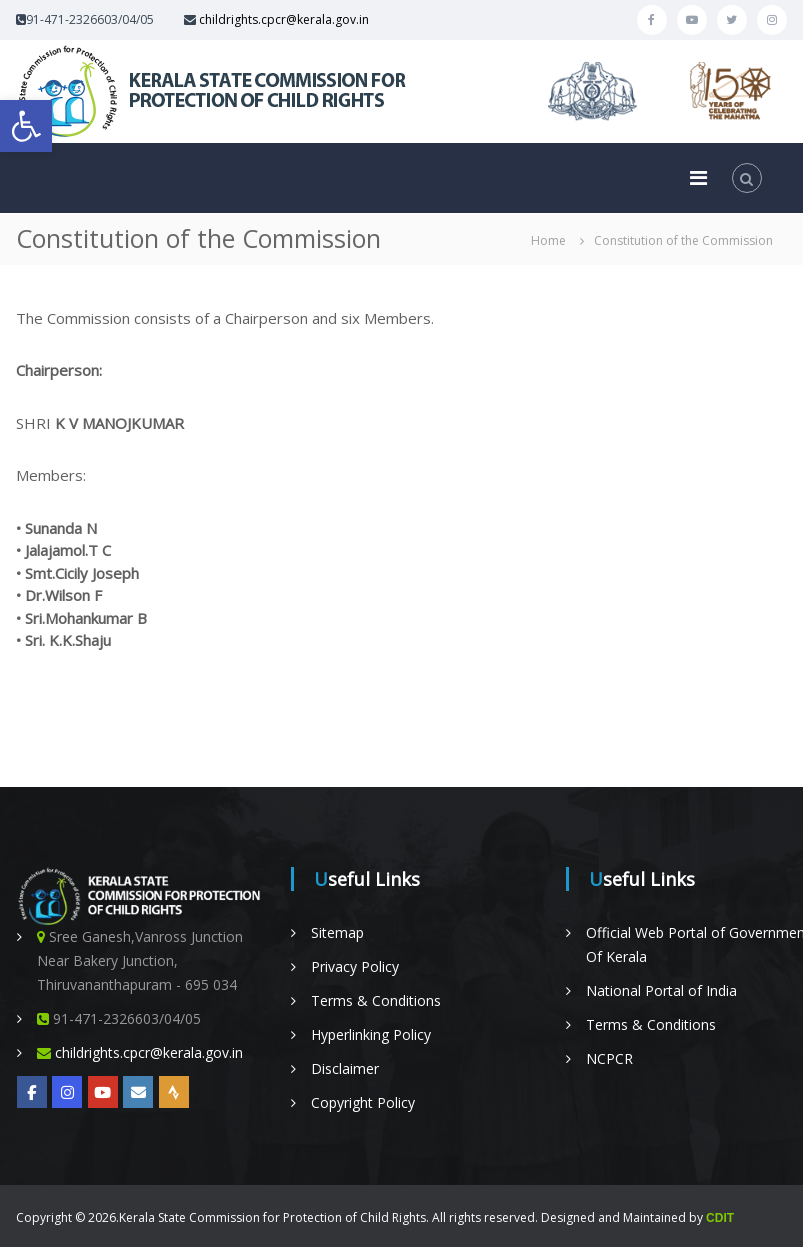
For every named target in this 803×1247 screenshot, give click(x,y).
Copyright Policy (363, 1102)
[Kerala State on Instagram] (67, 1092)
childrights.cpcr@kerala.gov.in (284, 19)
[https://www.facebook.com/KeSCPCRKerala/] (32, 1092)
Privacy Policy (355, 966)
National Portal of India (661, 990)
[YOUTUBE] (103, 1092)
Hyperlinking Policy (371, 1034)
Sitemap (337, 932)
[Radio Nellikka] (174, 1092)
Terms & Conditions (376, 1000)
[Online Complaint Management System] (138, 1092)
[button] (26, 126)
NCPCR (609, 1058)
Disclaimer (345, 1068)
